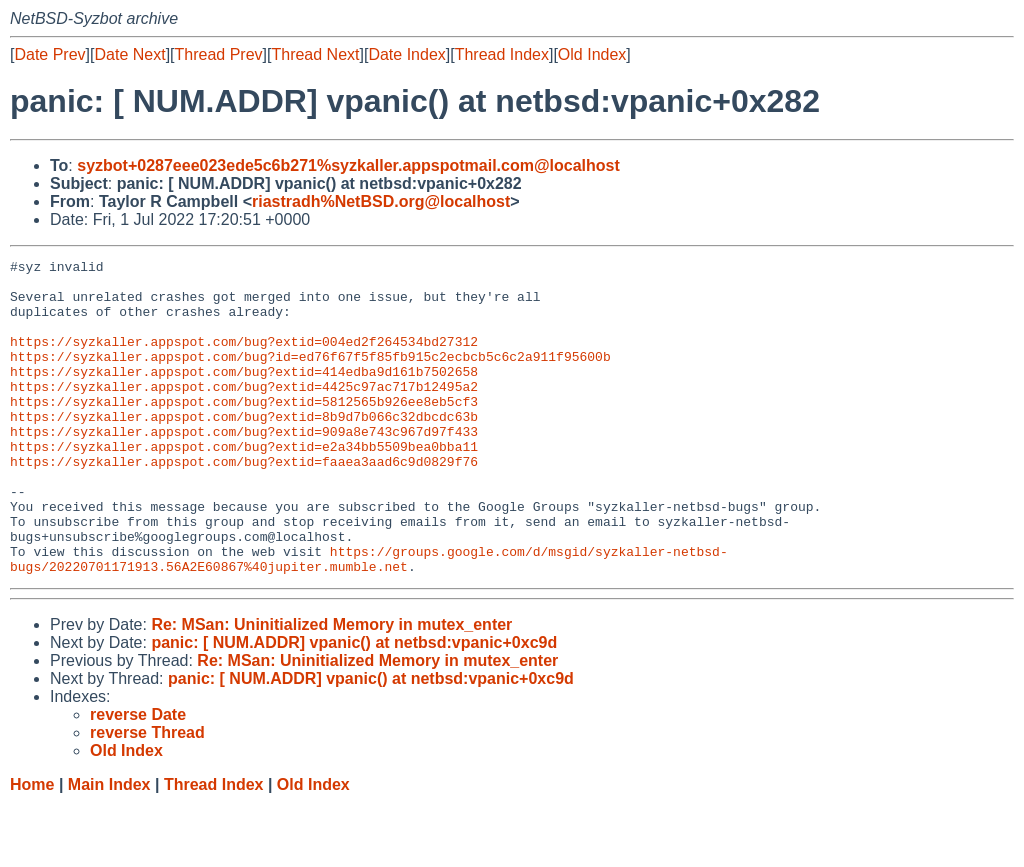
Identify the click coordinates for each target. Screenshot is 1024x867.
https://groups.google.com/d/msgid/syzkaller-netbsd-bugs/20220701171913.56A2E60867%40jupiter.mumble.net (369, 620)
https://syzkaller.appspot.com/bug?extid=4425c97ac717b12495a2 (244, 413)
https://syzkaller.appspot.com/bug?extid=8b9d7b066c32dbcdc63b (244, 449)
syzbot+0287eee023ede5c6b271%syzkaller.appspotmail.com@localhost (348, 165)
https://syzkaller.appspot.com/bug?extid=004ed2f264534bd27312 (244, 359)
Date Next (129, 54)
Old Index (592, 54)
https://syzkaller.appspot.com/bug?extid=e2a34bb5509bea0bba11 (244, 485)
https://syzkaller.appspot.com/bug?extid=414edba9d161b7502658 (244, 395)
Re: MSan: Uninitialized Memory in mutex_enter (331, 687)
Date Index (406, 54)
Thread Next (315, 54)
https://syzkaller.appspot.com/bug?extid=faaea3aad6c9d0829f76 (244, 503)
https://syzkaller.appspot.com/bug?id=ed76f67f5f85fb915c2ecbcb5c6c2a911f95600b (310, 377)
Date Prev (49, 54)
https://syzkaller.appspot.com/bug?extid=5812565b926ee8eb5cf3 (244, 431)
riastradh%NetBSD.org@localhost (381, 201)
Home (32, 847)
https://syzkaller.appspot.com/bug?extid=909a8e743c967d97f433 (244, 467)
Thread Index (502, 54)
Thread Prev (219, 54)
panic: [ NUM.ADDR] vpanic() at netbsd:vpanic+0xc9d (354, 705)
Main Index (109, 847)
